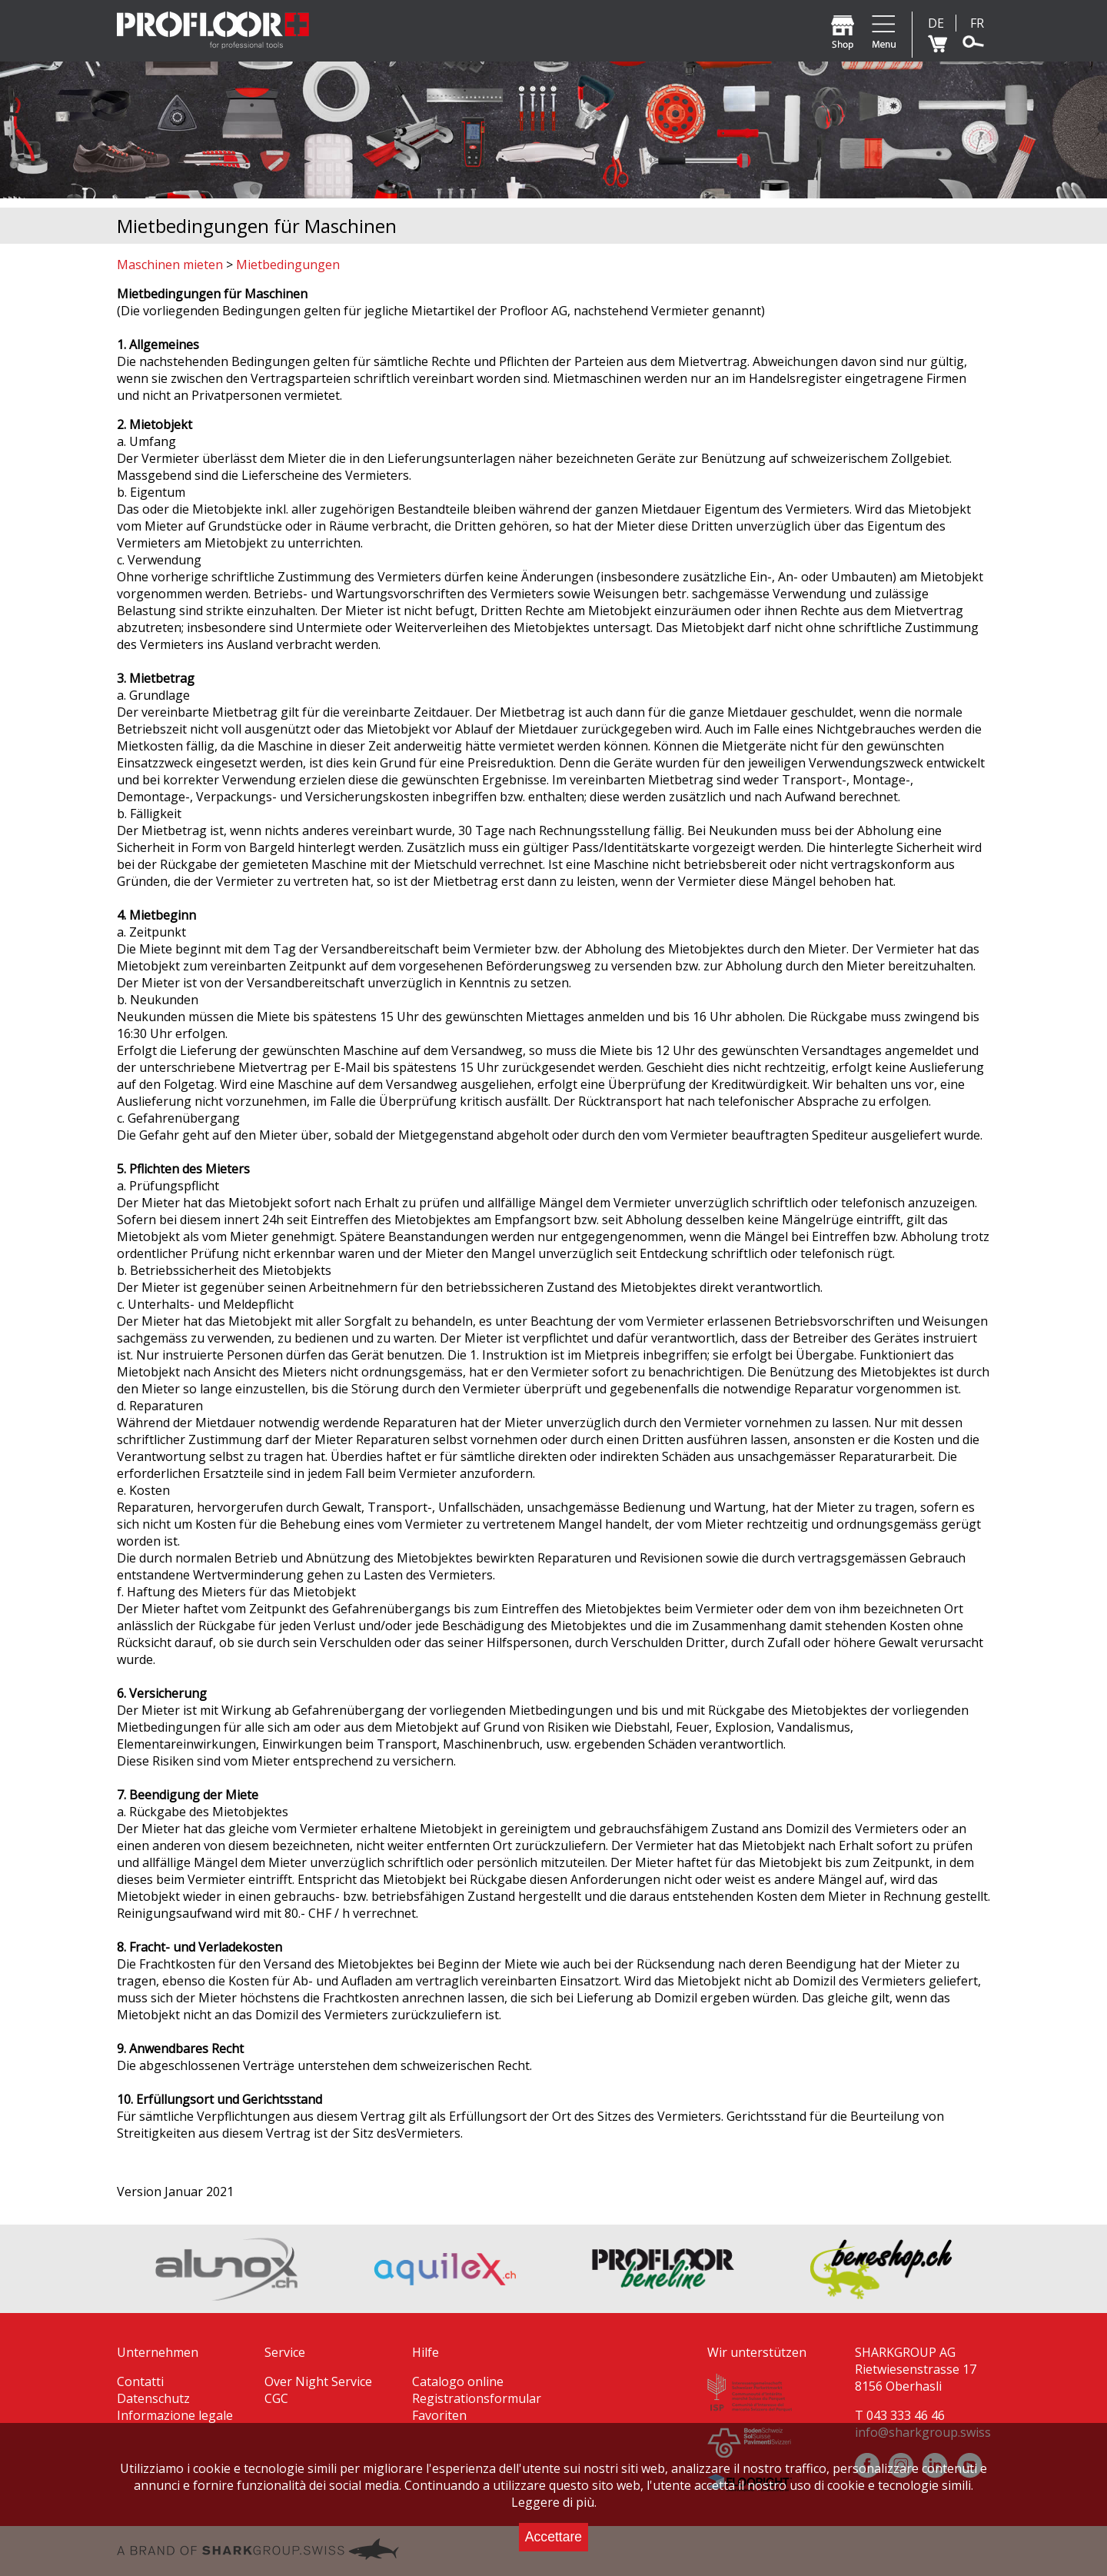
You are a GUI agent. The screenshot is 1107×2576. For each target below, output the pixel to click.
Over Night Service (318, 2381)
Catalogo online (458, 2381)
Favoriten (439, 2415)
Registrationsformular (476, 2398)
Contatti (140, 2381)
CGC (276, 2398)
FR (977, 23)
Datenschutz (153, 2398)
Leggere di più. (554, 2502)
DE (936, 23)
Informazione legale (175, 2415)
